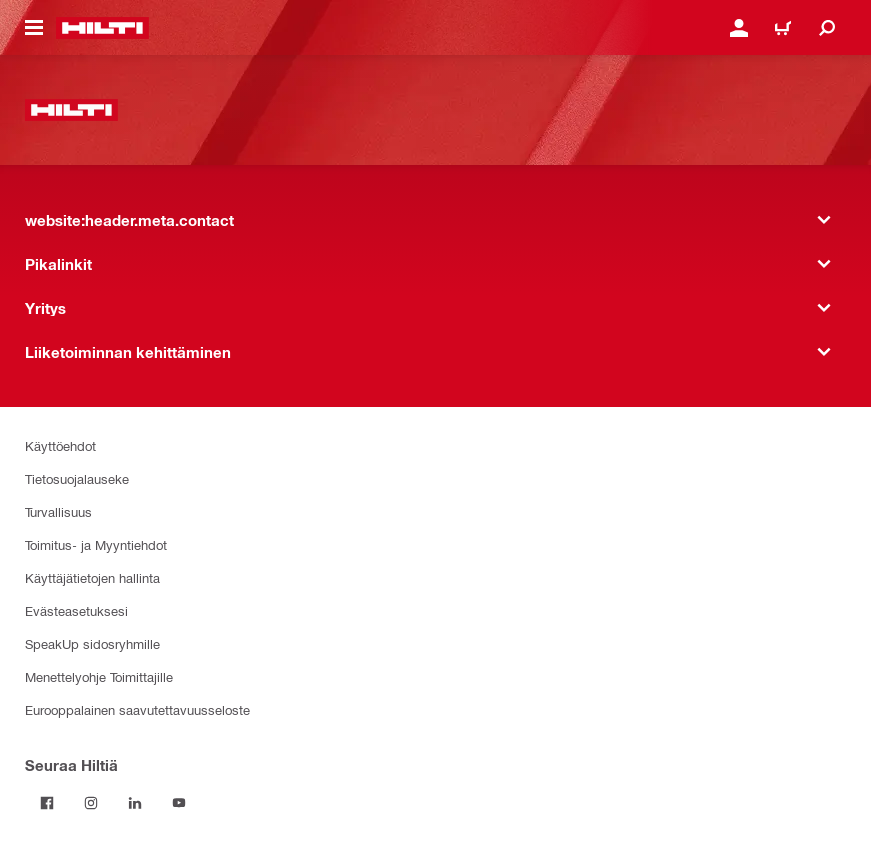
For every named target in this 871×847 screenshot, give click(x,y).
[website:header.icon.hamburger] (34, 28)
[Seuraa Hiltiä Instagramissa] (91, 803)
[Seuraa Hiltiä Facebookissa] (47, 803)
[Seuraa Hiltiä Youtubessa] (179, 803)
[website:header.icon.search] (827, 28)
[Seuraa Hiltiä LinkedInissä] (135, 803)
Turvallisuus (58, 511)
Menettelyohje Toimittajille (99, 676)
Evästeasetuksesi (76, 610)
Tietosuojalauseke (77, 478)
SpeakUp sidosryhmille (92, 643)
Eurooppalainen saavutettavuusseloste (137, 709)
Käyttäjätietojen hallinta (92, 577)
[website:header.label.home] (102, 28)
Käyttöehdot (60, 445)
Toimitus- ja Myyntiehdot (96, 544)
